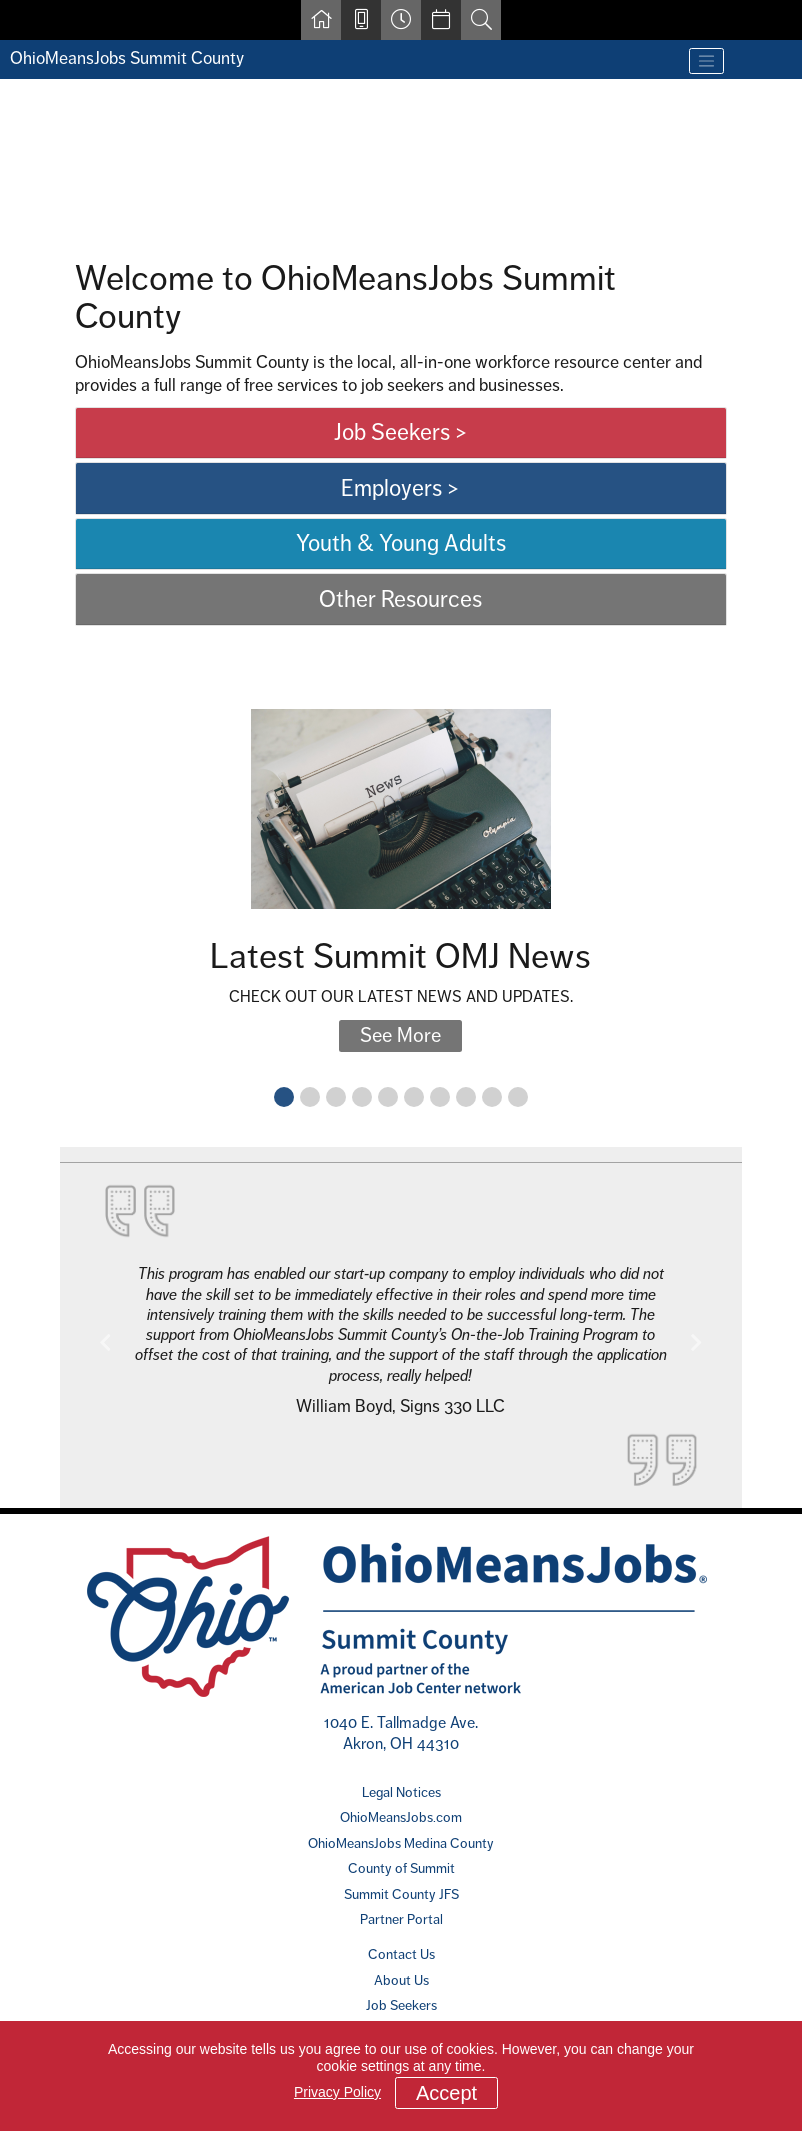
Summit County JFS (401, 1894)
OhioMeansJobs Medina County (401, 1843)
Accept (446, 2093)
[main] (401, 794)
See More (400, 1035)
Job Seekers (401, 2005)
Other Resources (400, 599)
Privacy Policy (337, 2092)
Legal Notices (401, 1792)
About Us (401, 1980)
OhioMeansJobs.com (401, 1817)
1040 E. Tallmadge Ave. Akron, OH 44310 (401, 1732)
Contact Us (401, 1954)
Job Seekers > (401, 432)
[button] (105, 1343)
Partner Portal (401, 1919)
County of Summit (401, 1868)
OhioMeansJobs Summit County (127, 58)
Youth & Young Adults (401, 543)
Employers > (400, 488)
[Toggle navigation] (707, 61)
